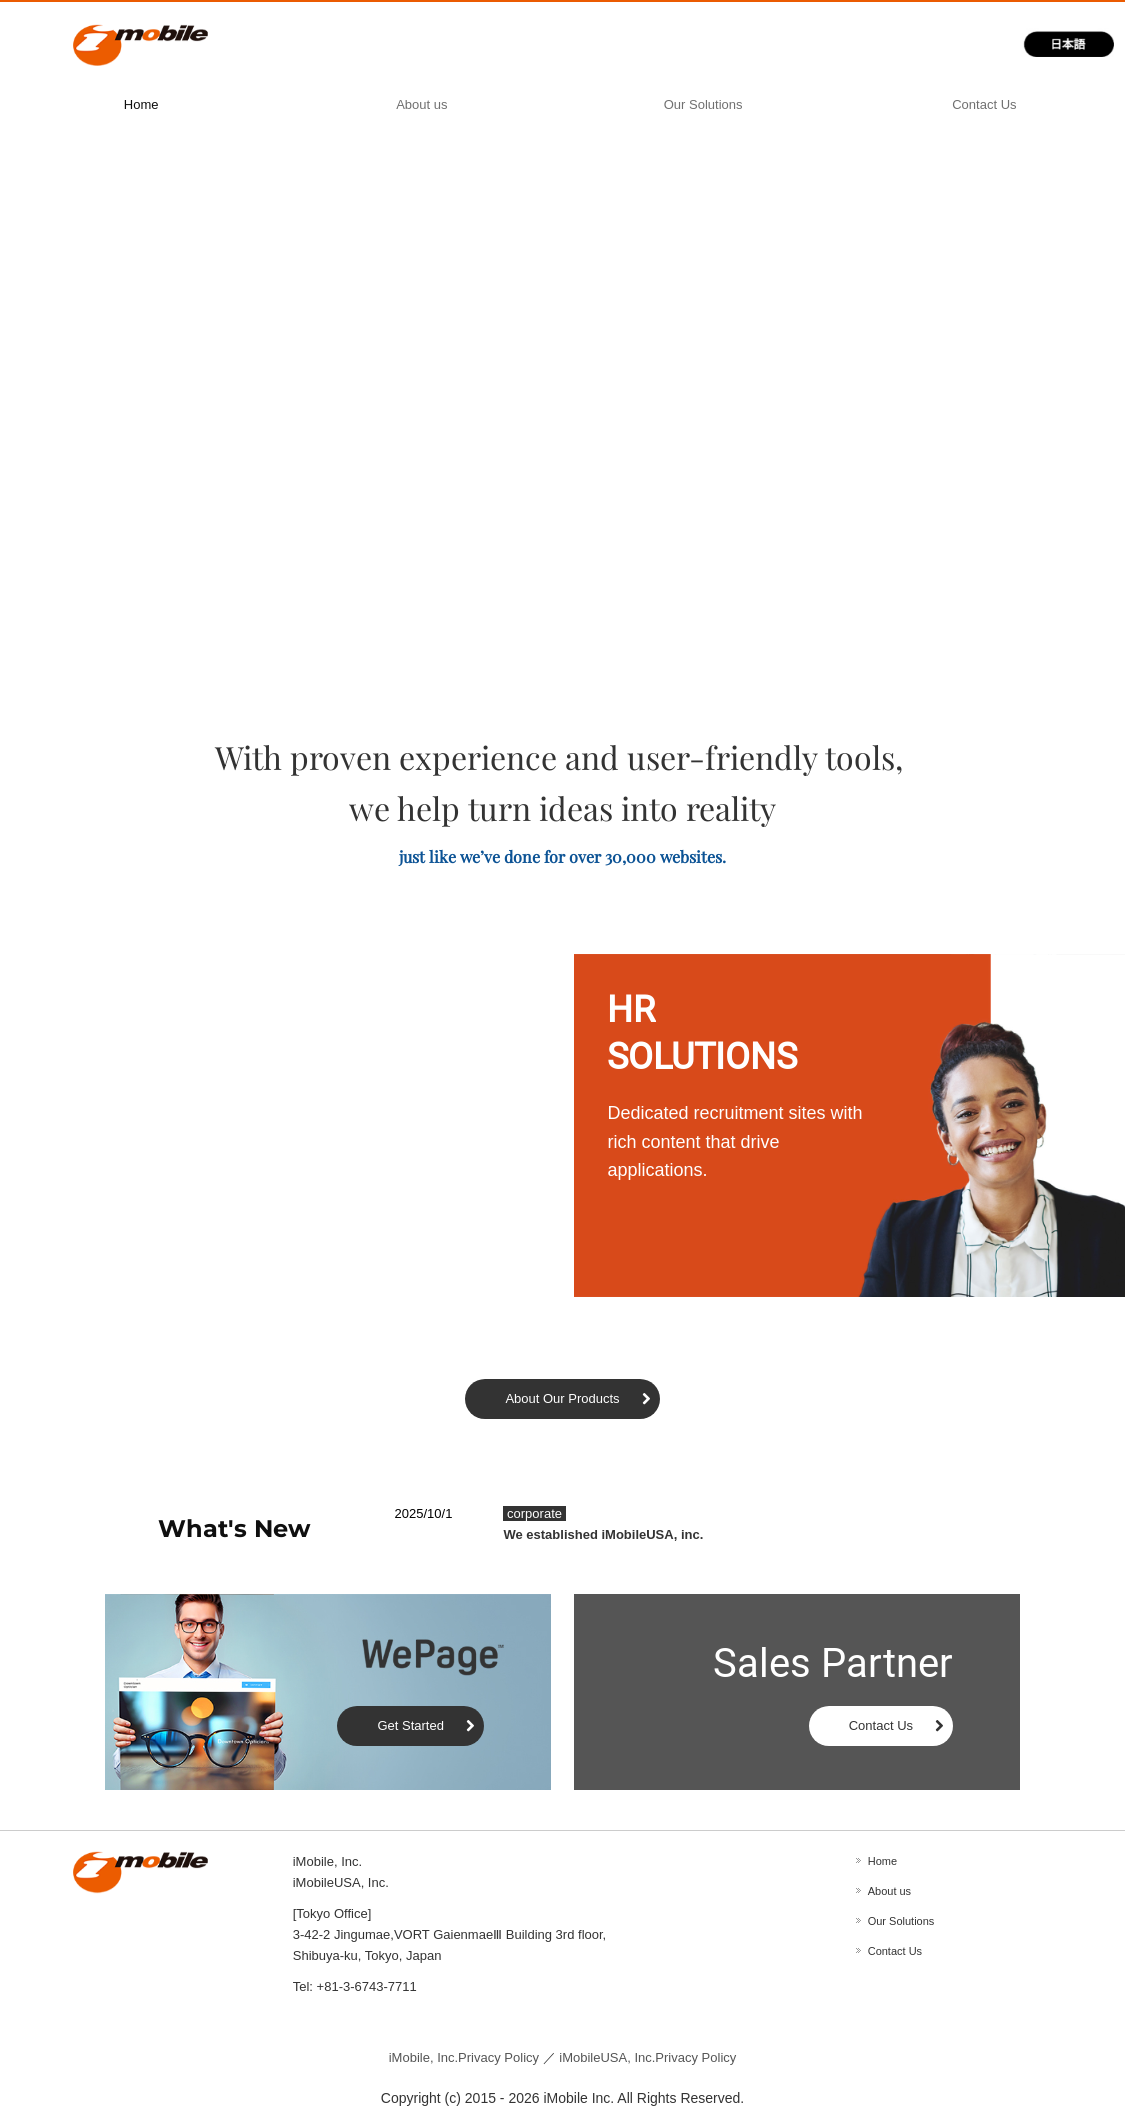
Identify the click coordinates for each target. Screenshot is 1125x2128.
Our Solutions (703, 104)
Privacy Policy (464, 2057)
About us (421, 104)
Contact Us (984, 104)
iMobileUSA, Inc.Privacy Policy (647, 2057)
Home (141, 104)
